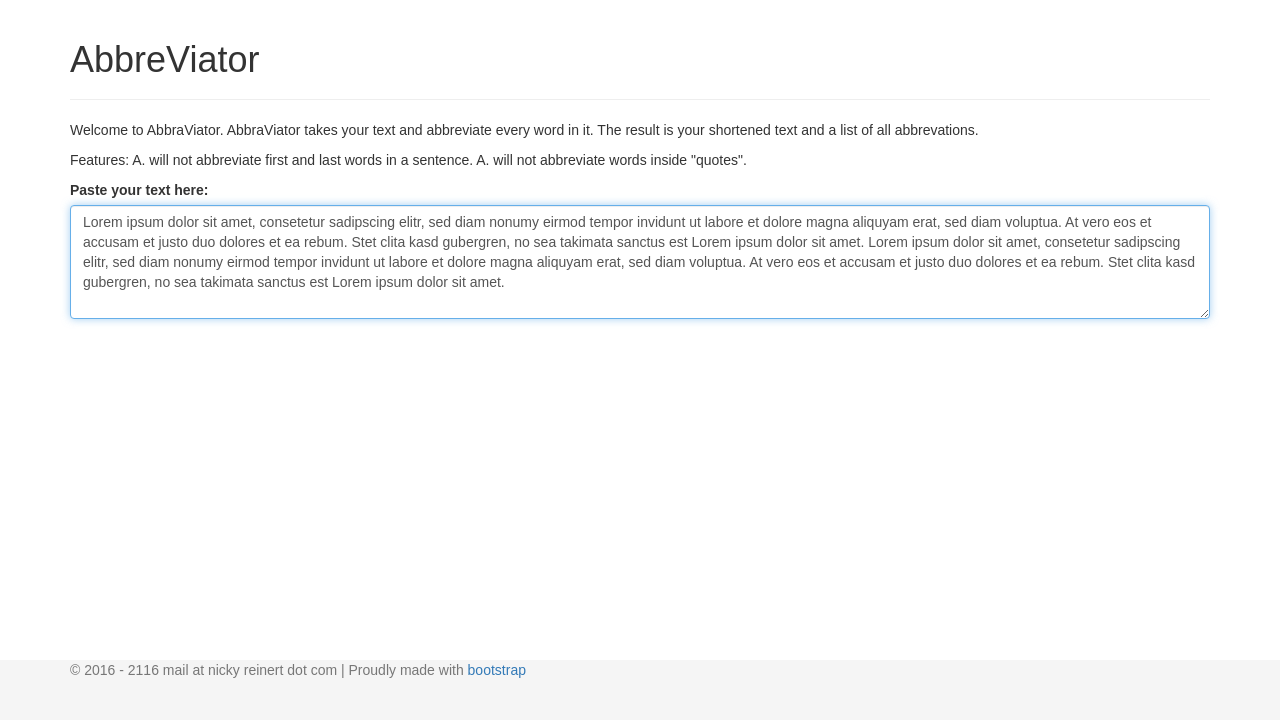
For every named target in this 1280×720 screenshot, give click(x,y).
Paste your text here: (139, 190)
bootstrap (497, 670)
